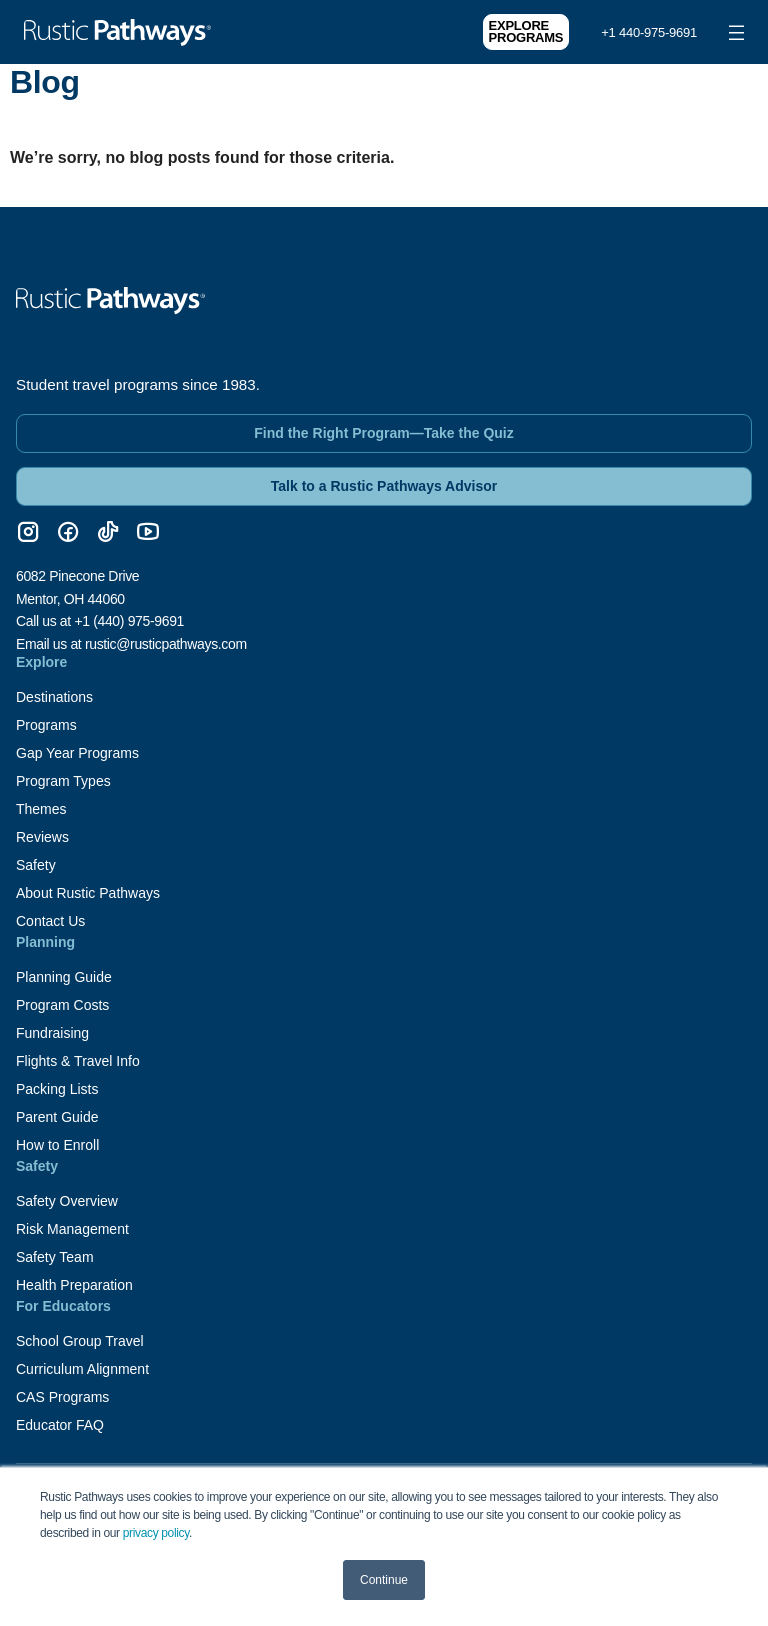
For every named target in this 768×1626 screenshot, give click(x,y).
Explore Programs (526, 31)
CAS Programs (62, 1397)
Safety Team (55, 1257)
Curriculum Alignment (82, 1369)
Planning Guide (64, 977)
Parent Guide (57, 1117)
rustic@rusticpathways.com (166, 644)
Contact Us (50, 921)
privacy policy (156, 1533)
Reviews (42, 837)
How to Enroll (57, 1145)
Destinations (54, 697)
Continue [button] (384, 1580)
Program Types (63, 781)
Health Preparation (74, 1285)
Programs (46, 725)
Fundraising (52, 1033)
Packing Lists (57, 1089)
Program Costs (62, 1005)
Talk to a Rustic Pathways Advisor (384, 486)
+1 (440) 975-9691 (129, 621)
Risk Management (72, 1229)
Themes (41, 809)
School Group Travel (80, 1341)
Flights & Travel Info (78, 1061)
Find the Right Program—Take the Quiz (384, 433)
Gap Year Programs (77, 753)
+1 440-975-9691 (649, 32)
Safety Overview (67, 1201)
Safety (36, 865)
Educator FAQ (60, 1425)
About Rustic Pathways (88, 893)
